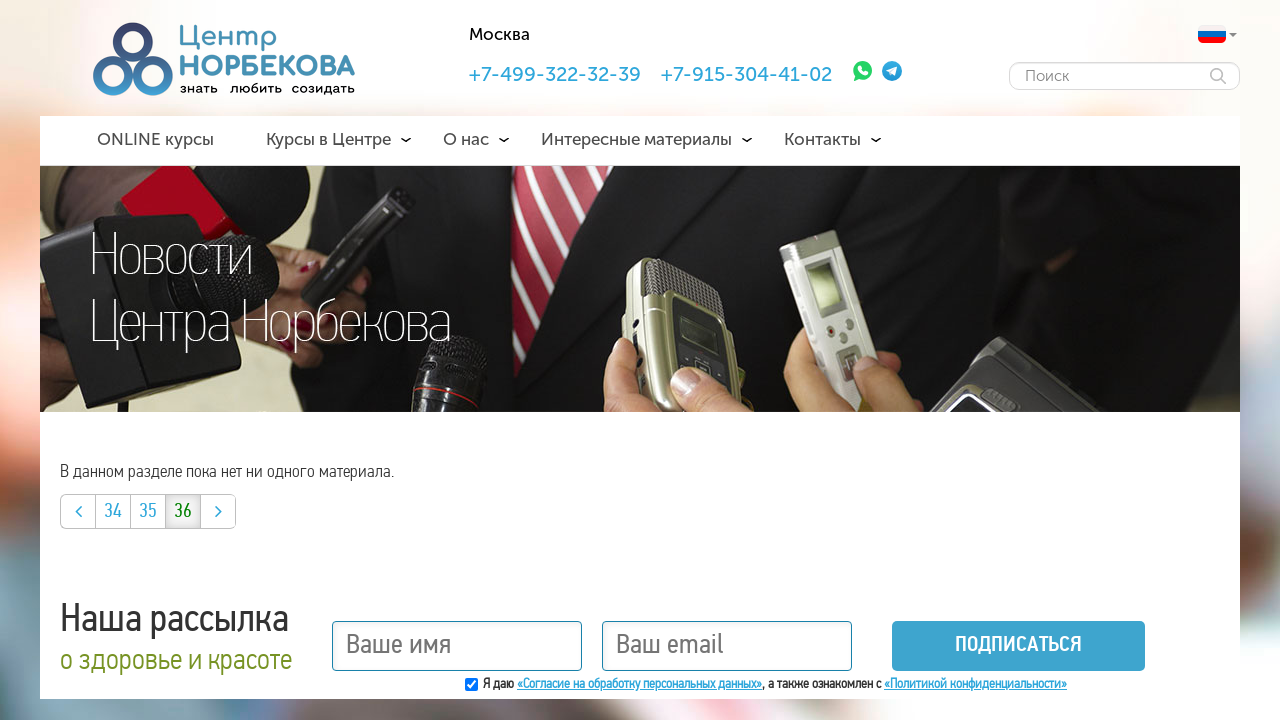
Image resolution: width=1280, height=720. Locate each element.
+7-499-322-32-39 (555, 74)
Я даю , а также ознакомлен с (775, 684)
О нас (466, 139)
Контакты (822, 139)
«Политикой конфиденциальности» (975, 684)
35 (148, 512)
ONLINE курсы (155, 139)
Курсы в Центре (328, 139)
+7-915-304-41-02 (746, 74)
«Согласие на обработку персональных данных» (639, 684)
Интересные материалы (636, 139)
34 (113, 512)
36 (183, 512)
